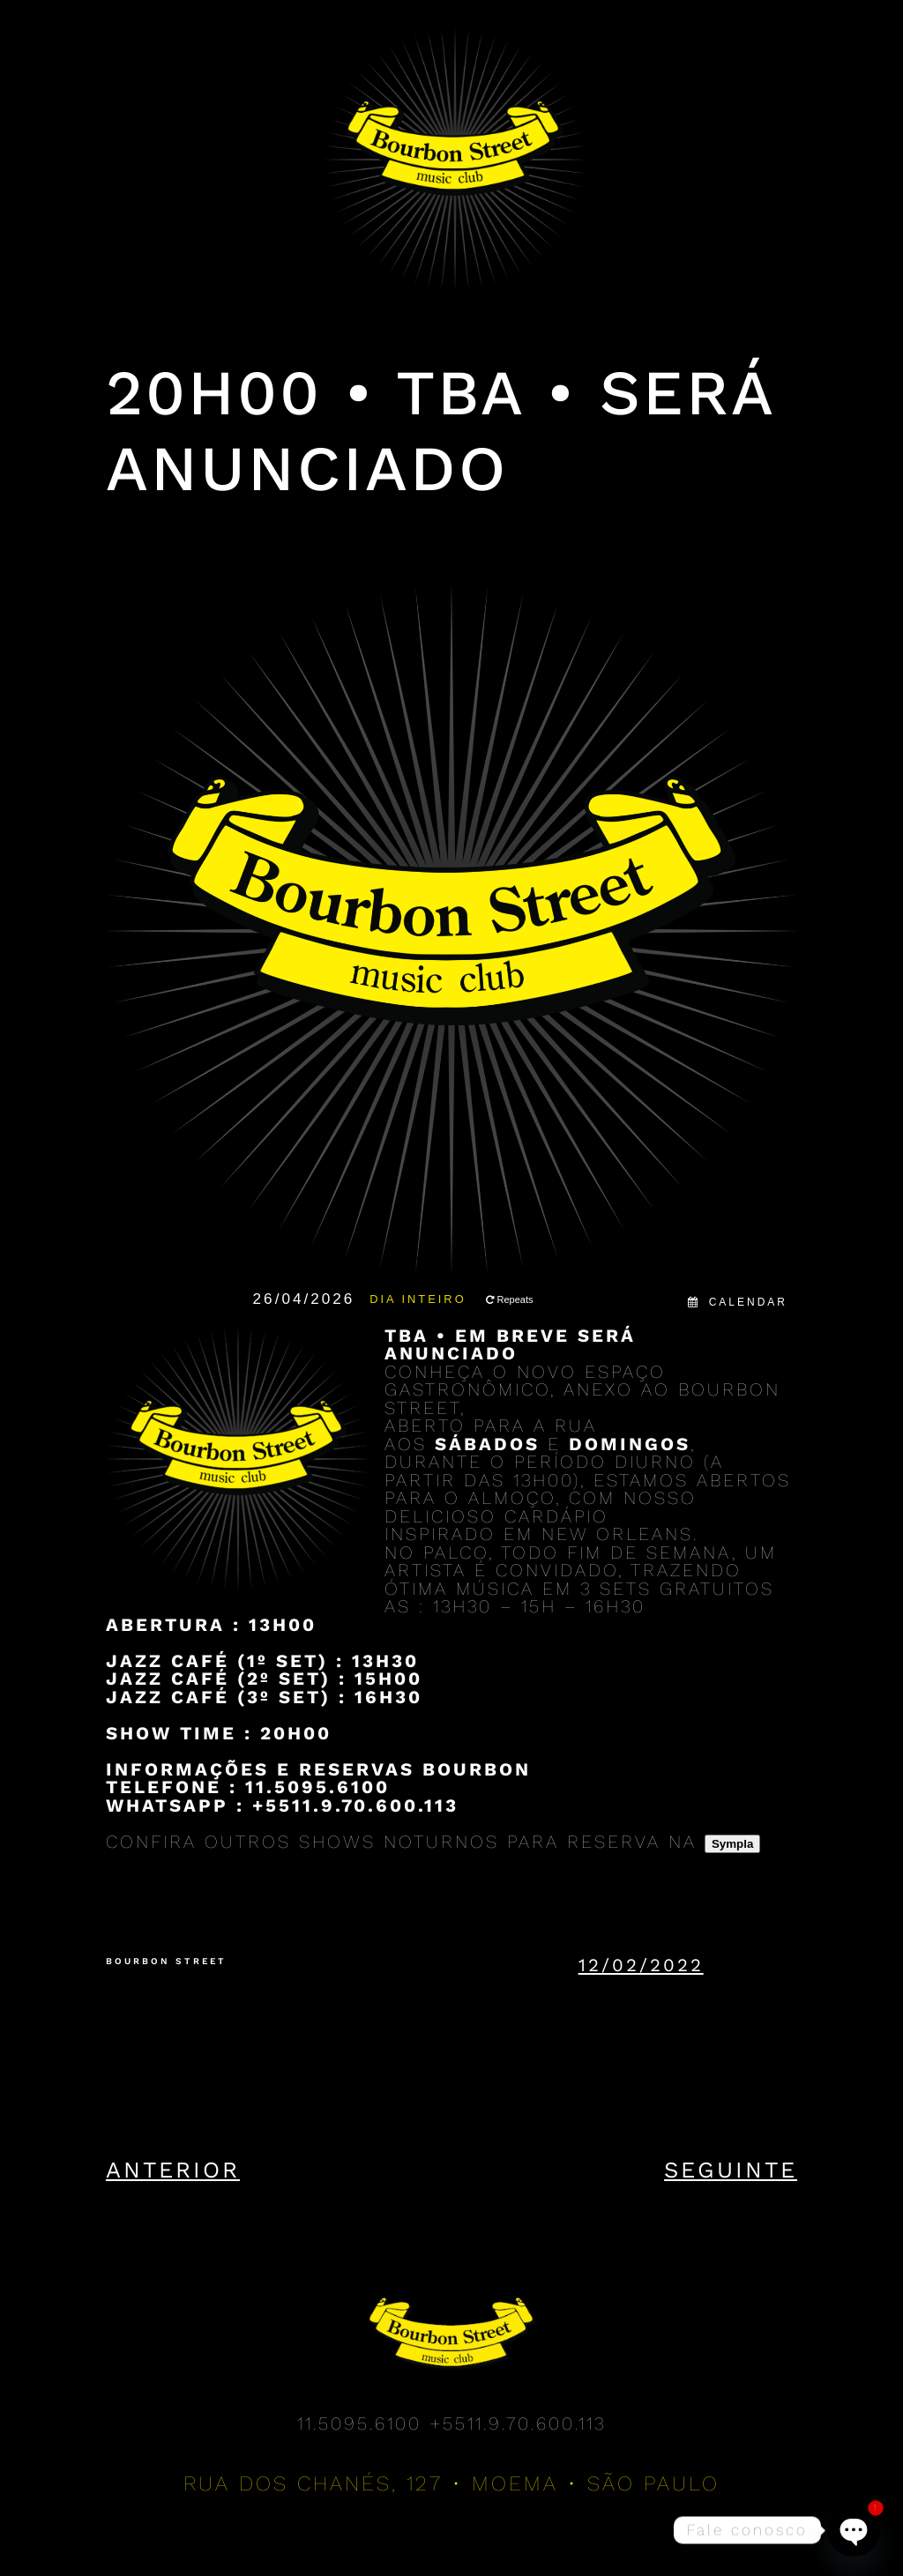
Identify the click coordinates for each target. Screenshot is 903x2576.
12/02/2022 (641, 1965)
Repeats (510, 1299)
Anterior (173, 2169)
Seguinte (730, 2169)
